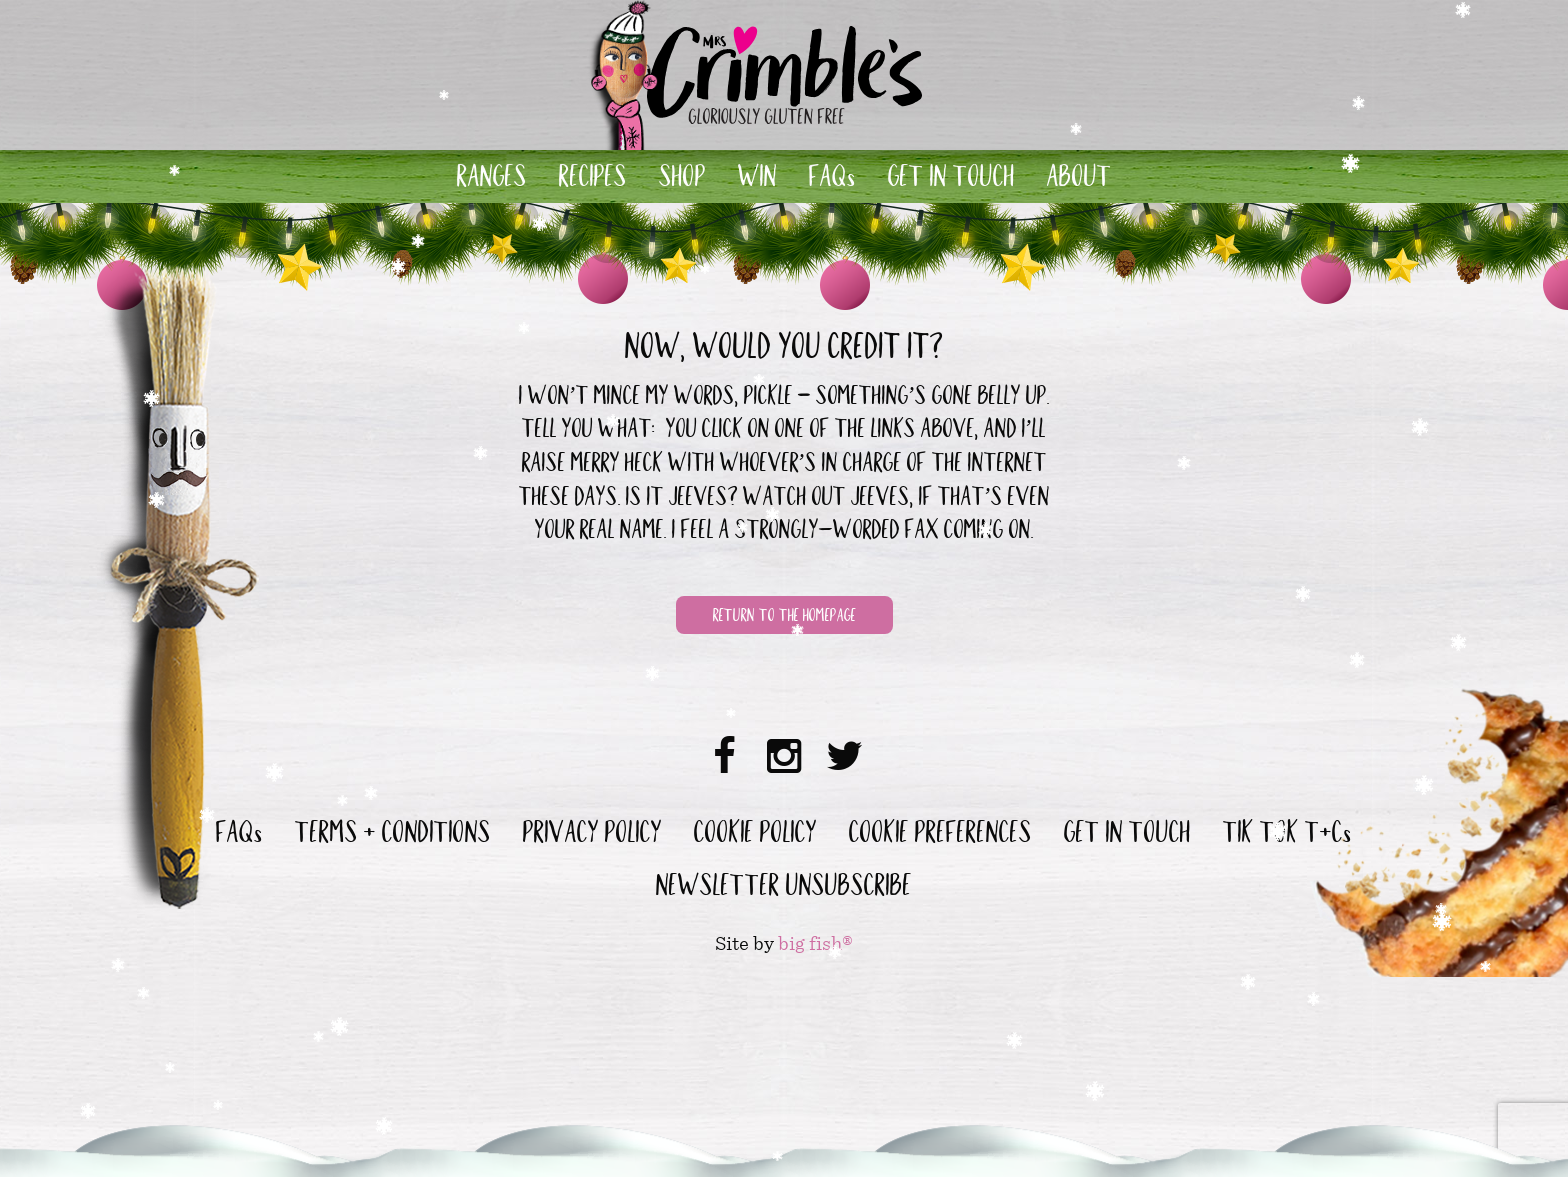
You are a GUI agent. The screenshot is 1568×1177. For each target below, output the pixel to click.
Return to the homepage (784, 618)
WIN (757, 180)
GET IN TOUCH (951, 180)
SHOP (682, 180)
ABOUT (1079, 180)
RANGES (492, 180)
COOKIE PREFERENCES (940, 836)
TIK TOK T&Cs (1287, 836)
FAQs (832, 180)
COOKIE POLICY (755, 836)
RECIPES (593, 180)
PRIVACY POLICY (592, 836)
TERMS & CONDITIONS (393, 836)
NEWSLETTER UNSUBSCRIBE (784, 889)
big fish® (815, 943)
